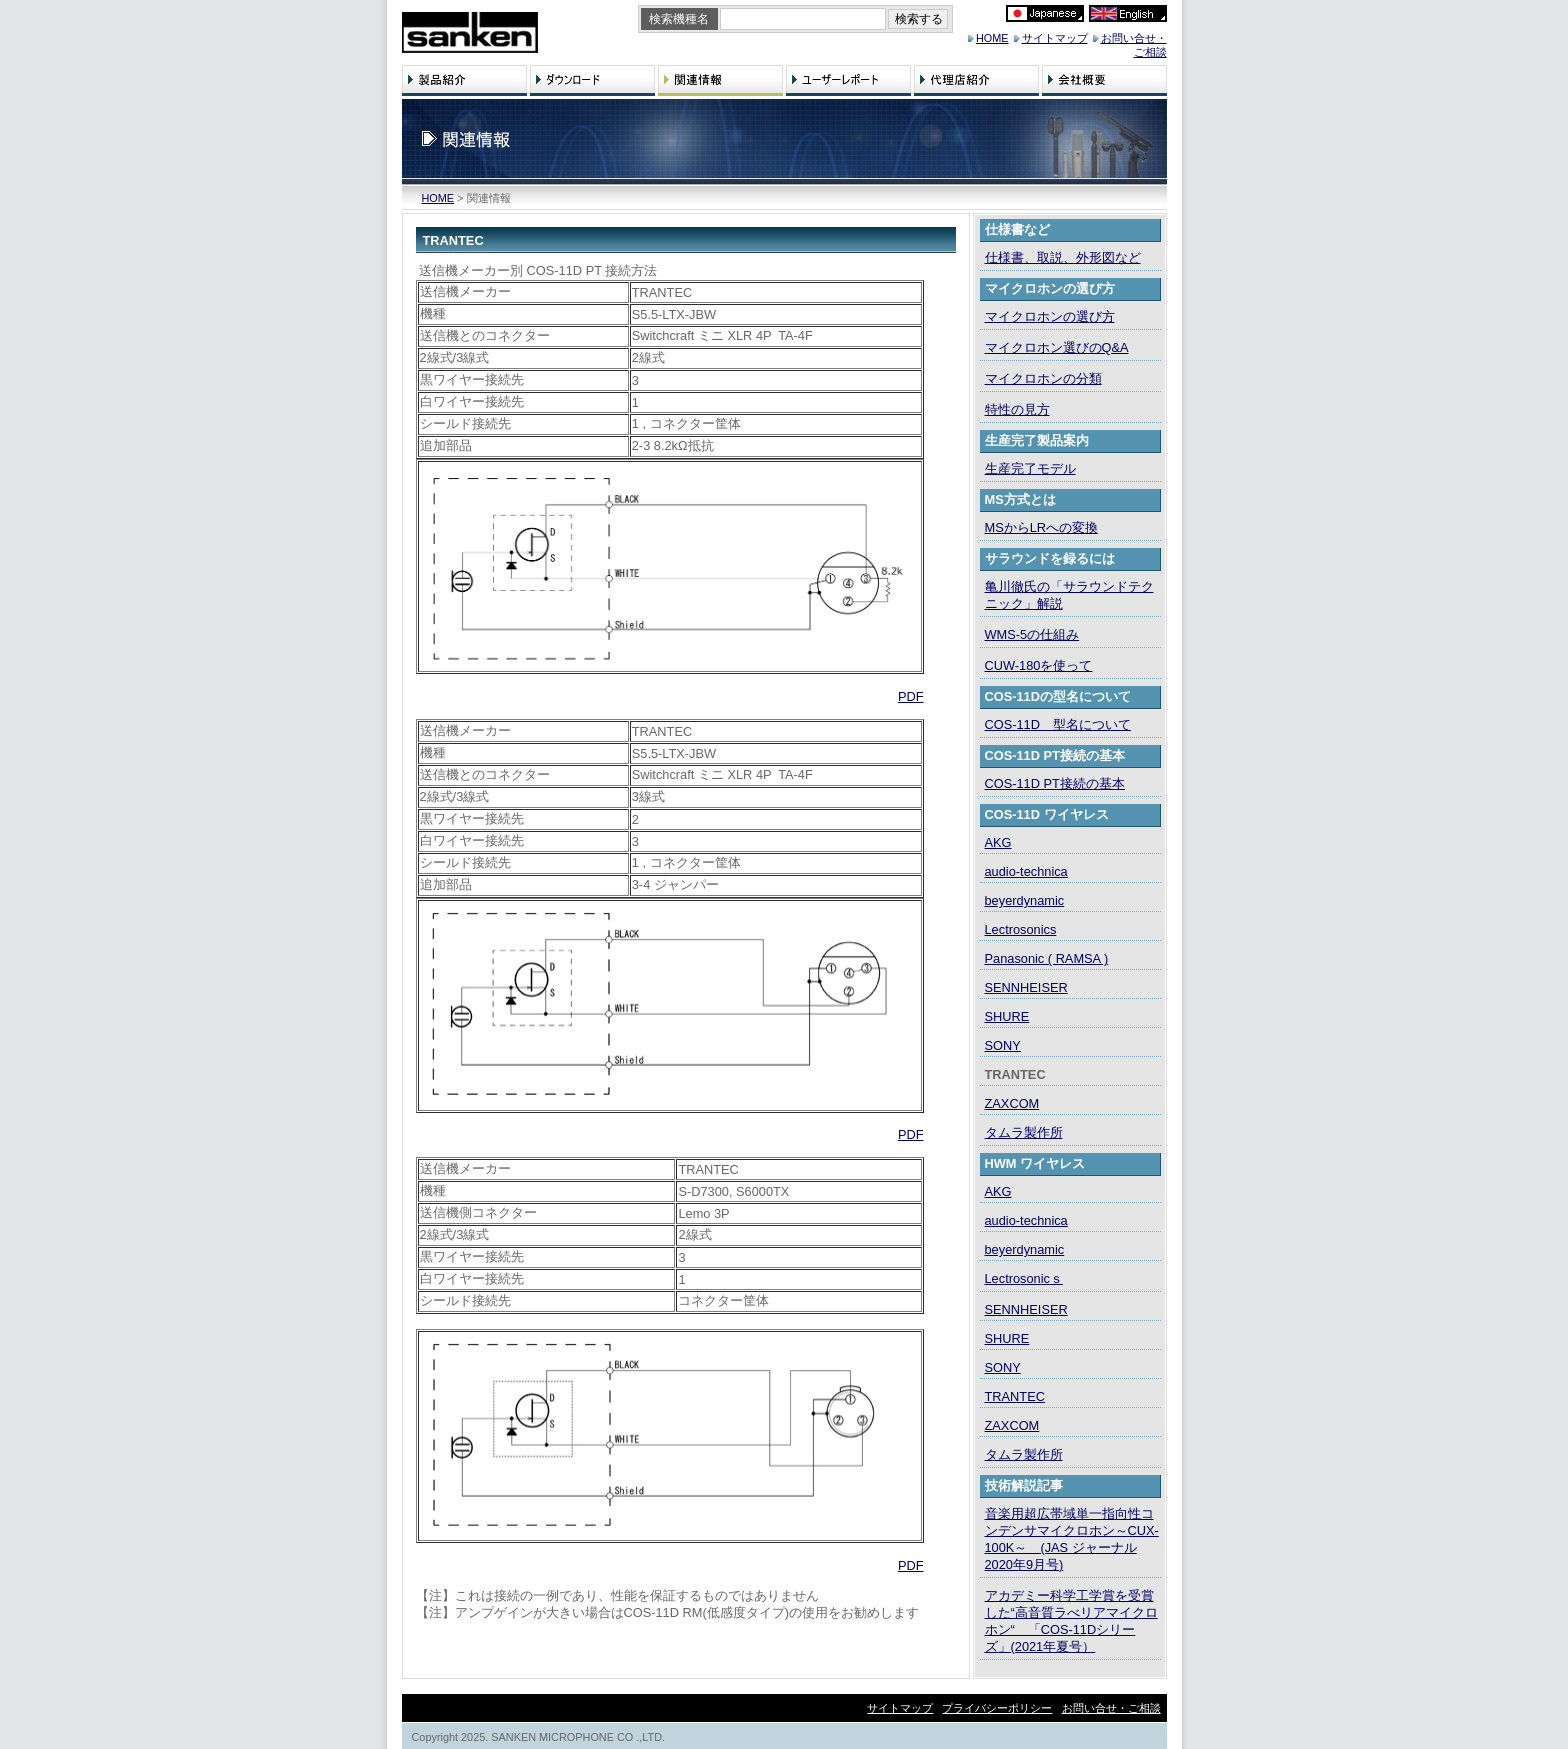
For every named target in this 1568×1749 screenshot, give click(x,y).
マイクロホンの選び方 (1050, 316)
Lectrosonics (1021, 929)
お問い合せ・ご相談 (1111, 1708)
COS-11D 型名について (1058, 724)
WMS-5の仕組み (1032, 634)
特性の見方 (1017, 409)
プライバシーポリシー (997, 1708)
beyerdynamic (1025, 900)
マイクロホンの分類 (1043, 378)
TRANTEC (1015, 1396)
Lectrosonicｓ (1024, 1278)
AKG (998, 842)
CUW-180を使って (1039, 665)
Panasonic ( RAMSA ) (1047, 958)
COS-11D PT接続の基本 (1055, 783)
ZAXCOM (1012, 1103)
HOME (992, 38)
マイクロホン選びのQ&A (1057, 347)
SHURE (1007, 1016)
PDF (911, 696)
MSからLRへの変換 (1042, 527)
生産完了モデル (1030, 468)
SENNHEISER (1026, 987)
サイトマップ (1055, 38)
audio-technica (1026, 871)
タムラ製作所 (1024, 1132)
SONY (1003, 1045)
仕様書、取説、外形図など (1063, 257)
